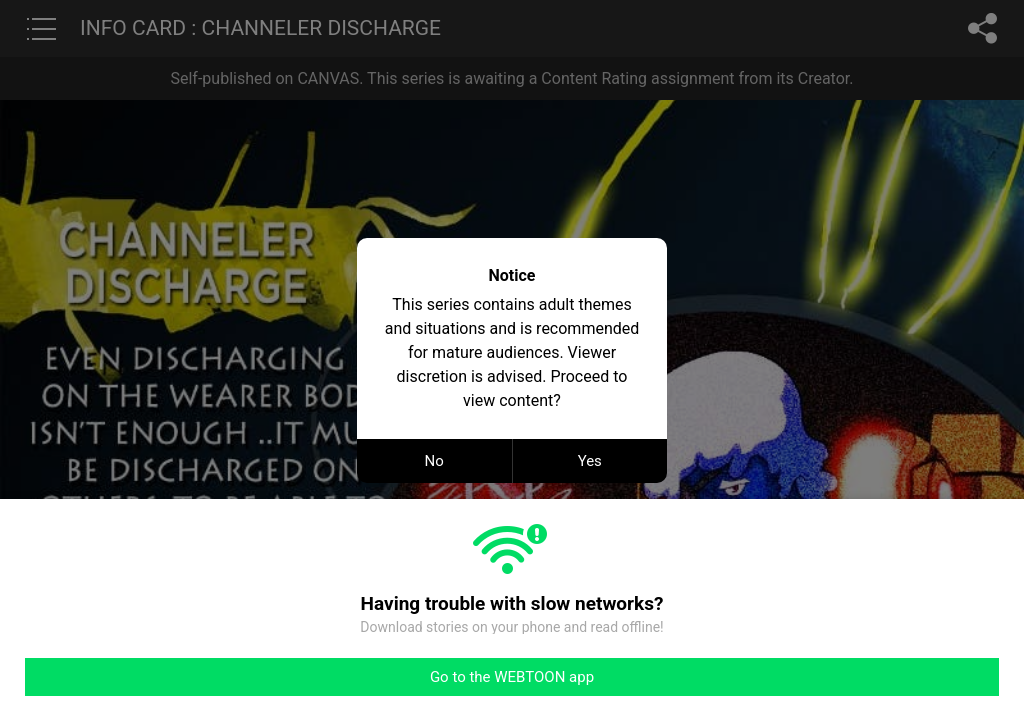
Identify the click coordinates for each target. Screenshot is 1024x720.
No (434, 461)
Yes (590, 461)
